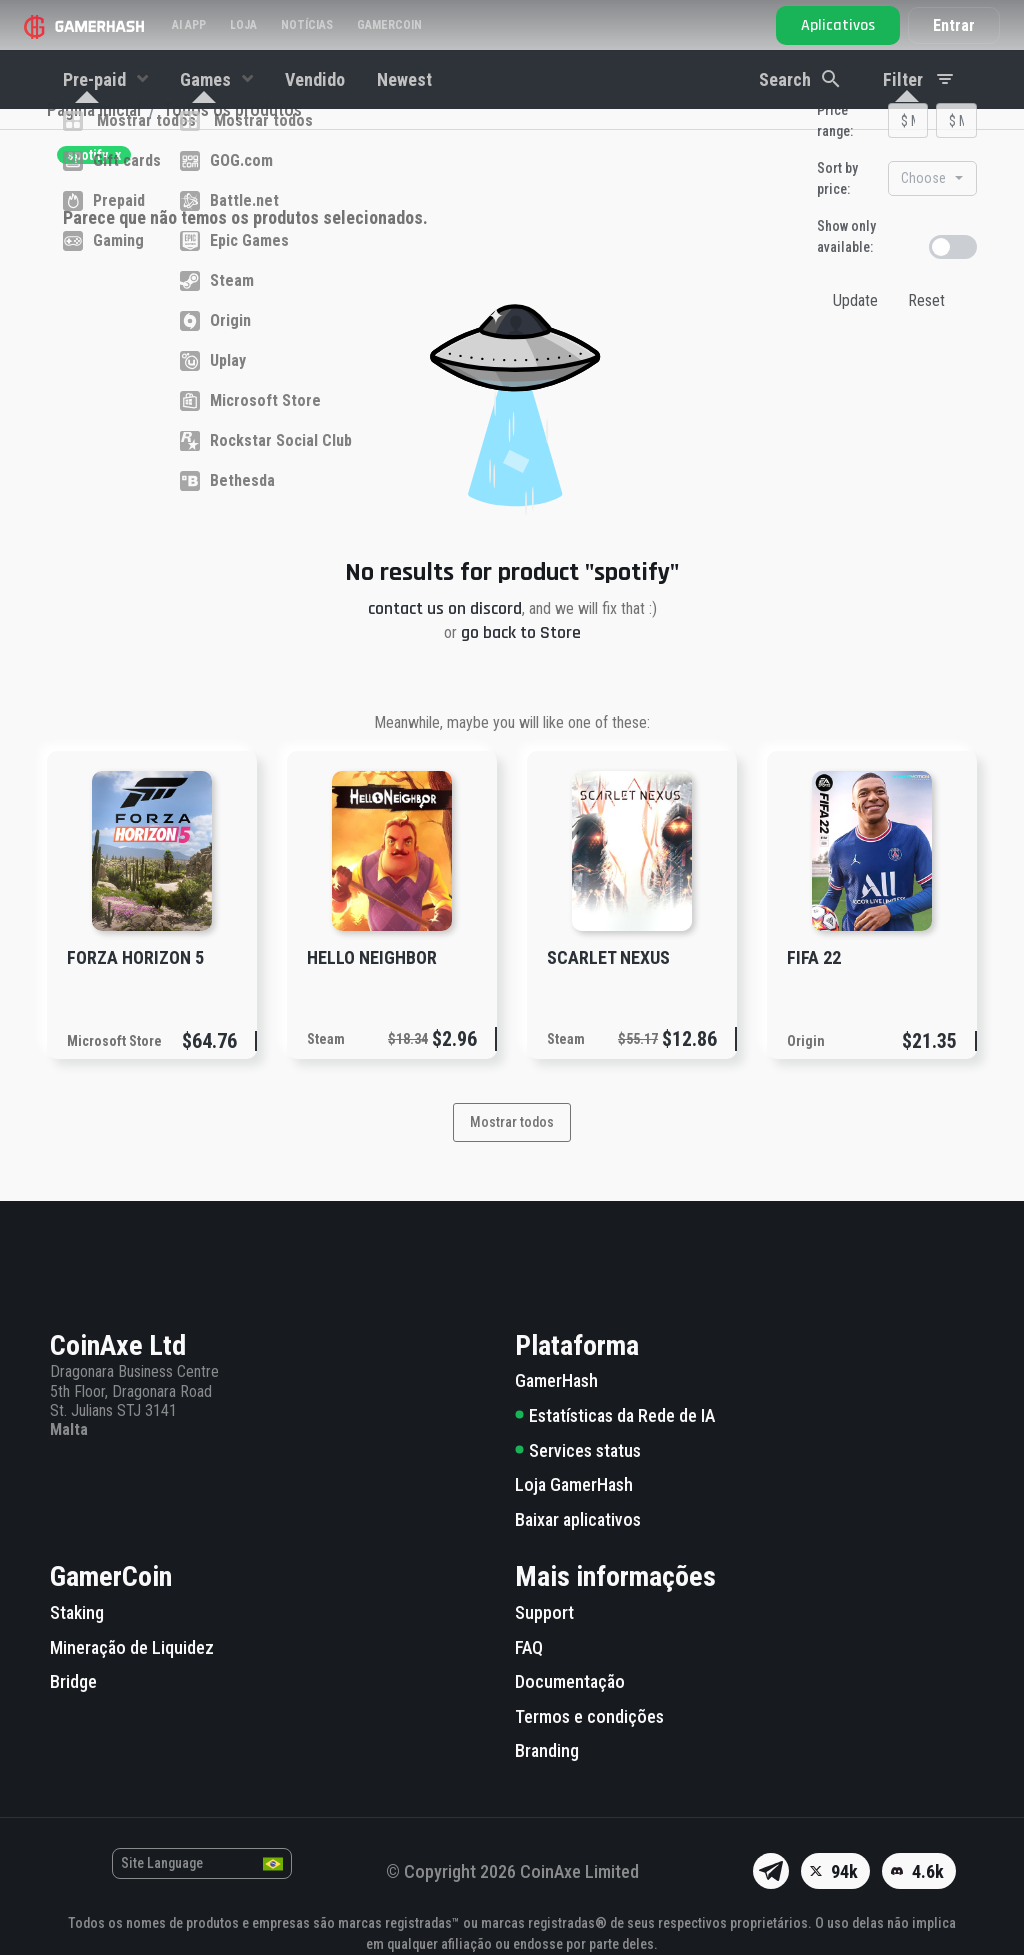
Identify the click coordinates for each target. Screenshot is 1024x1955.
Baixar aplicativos (578, 1519)
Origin (806, 1076)
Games (207, 79)
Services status (578, 1450)
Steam (326, 1074)
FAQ (529, 1647)
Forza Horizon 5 (135, 992)
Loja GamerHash (574, 1484)
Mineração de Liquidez (132, 1647)
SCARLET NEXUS (608, 992)
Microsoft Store (114, 1076)
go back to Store (521, 667)
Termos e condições (589, 1716)
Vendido (315, 79)
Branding (547, 1751)
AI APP (189, 25)
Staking (77, 1612)
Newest (404, 79)
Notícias (307, 25)
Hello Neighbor (372, 992)
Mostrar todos (512, 1157)
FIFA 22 (814, 992)
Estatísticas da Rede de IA (615, 1415)
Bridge (73, 1681)
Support (544, 1612)
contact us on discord (445, 643)
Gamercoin (389, 25)
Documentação (570, 1681)
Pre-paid (96, 79)
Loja (243, 25)
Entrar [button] (954, 25)
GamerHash (556, 1381)
